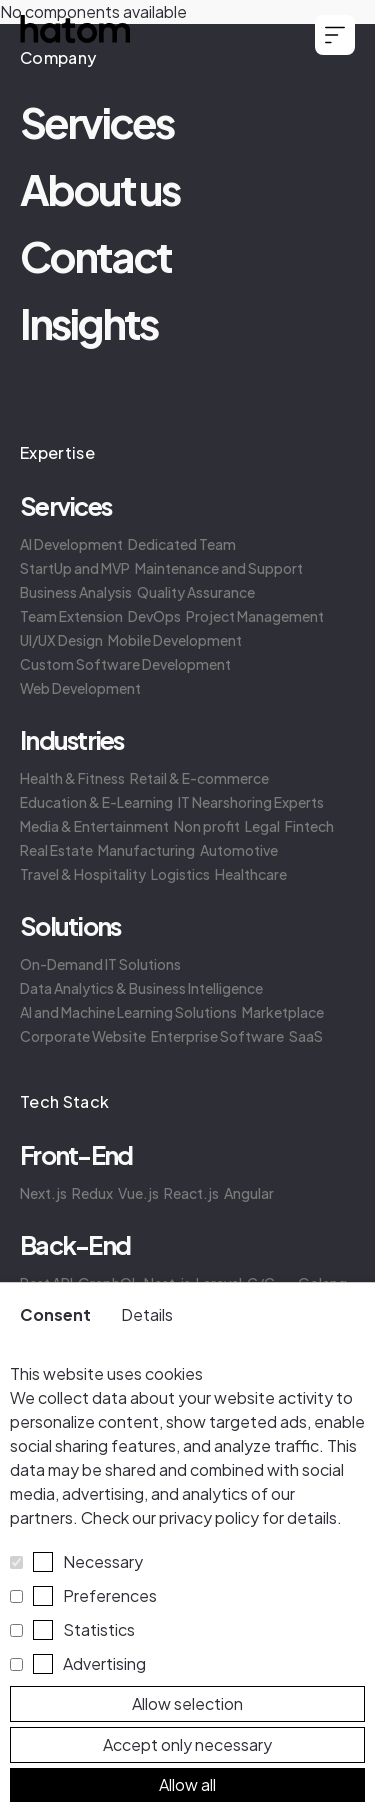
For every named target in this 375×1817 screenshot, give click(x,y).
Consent (55, 1314)
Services (96, 121)
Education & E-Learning (96, 802)
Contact (95, 255)
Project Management (255, 616)
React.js (191, 1193)
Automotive (239, 850)
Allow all (187, 1784)
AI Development (71, 544)
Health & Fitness (72, 778)
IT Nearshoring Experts (251, 802)
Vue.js (138, 1193)
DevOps (154, 616)
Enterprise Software (217, 1036)
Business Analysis (76, 592)
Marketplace (283, 1012)
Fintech (309, 826)
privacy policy (209, 1517)
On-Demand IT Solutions (100, 964)
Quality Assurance (196, 592)
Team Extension (71, 616)
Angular (249, 1193)
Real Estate (56, 850)
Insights (88, 322)
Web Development (80, 688)
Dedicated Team (182, 544)
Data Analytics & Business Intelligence (141, 988)
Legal (262, 826)
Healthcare (251, 874)
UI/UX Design (61, 640)
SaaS (306, 1036)
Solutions (70, 926)
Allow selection (187, 1703)
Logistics (180, 874)
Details (147, 1314)
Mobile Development (175, 640)
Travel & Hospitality (83, 874)
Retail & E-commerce (199, 778)
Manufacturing (146, 850)
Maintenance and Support (219, 568)
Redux (92, 1193)
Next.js (43, 1193)
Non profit (207, 826)
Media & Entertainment (94, 826)
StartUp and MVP (75, 568)
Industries (72, 740)
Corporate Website (83, 1036)
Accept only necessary (187, 1744)
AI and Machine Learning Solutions (128, 1012)
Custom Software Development (125, 664)
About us (99, 188)
